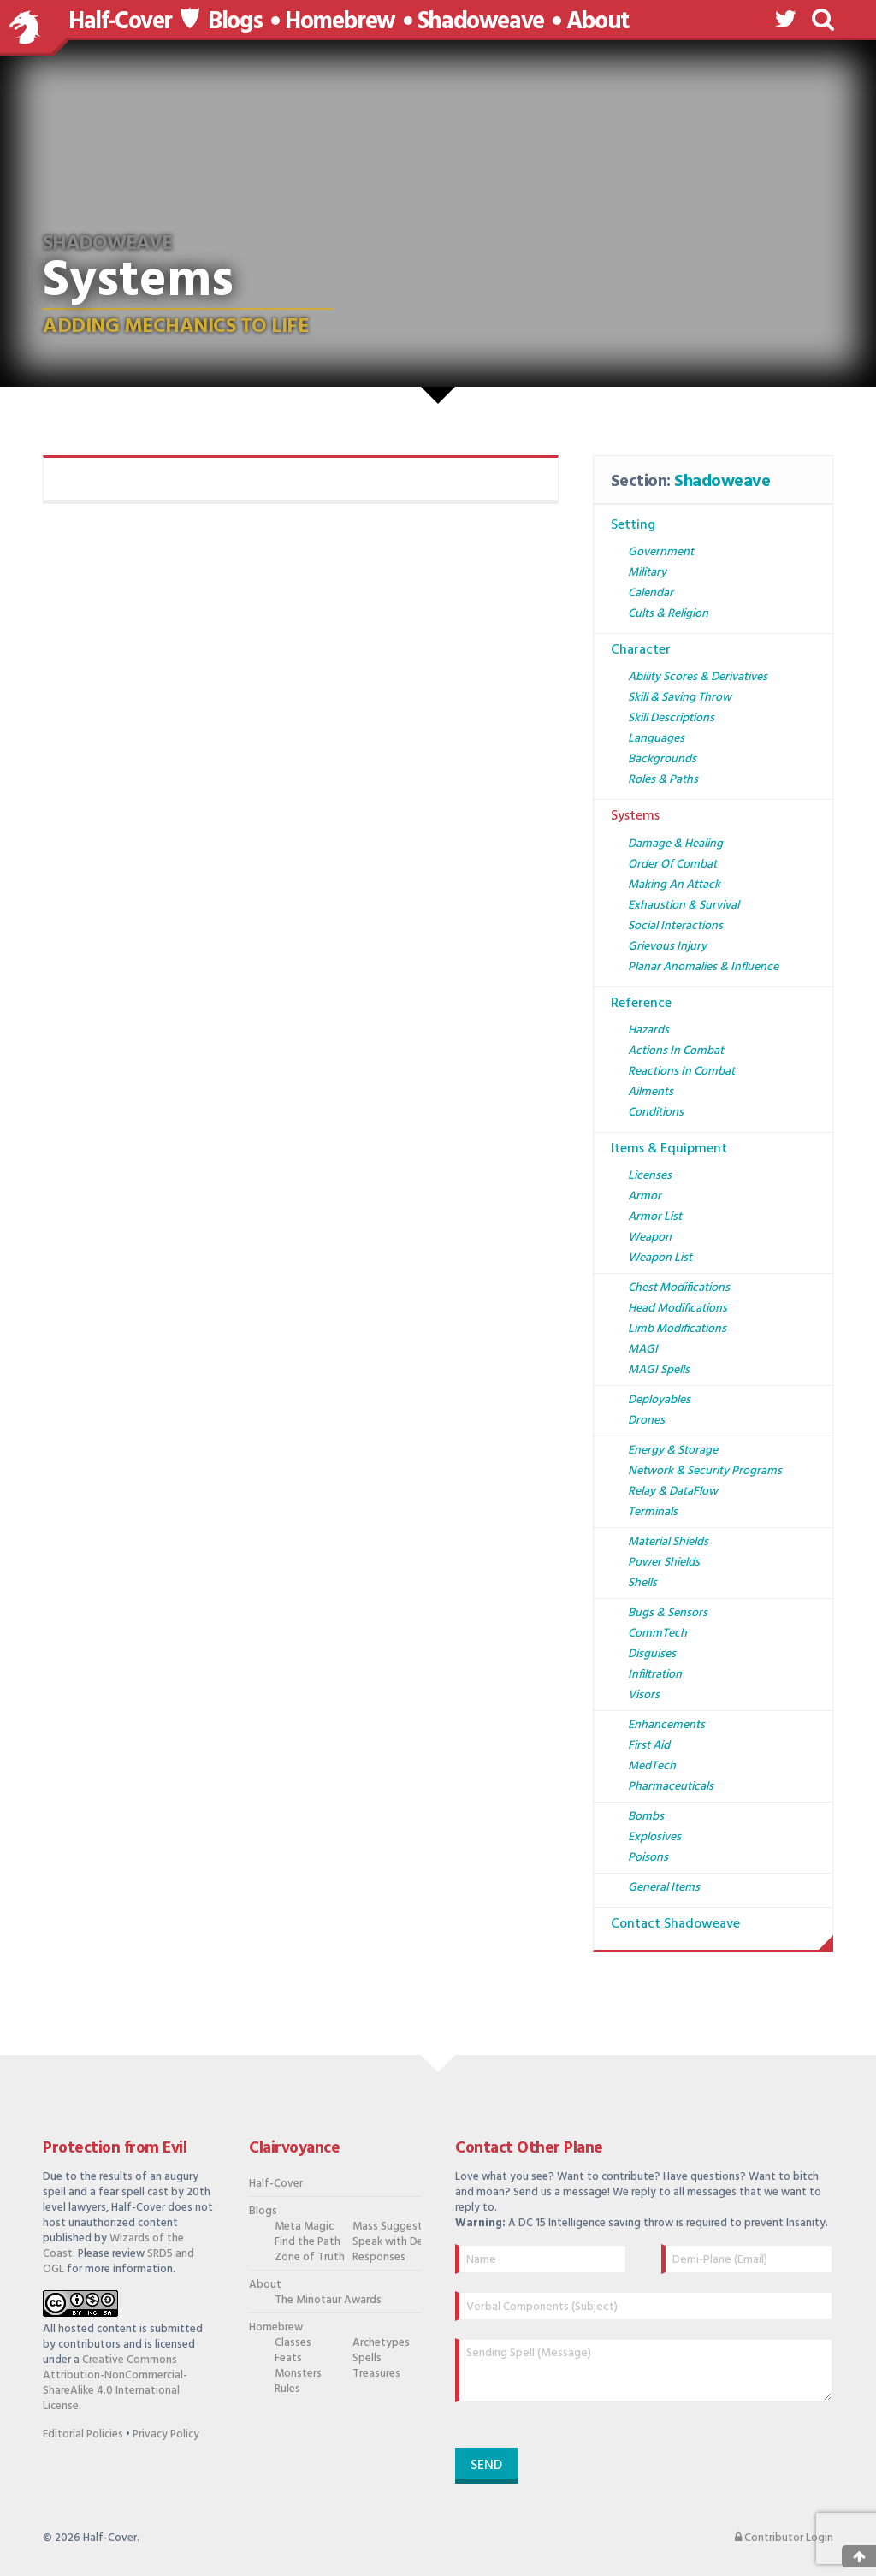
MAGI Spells (659, 1370)
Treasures (376, 2374)
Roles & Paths (663, 780)
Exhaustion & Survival (683, 905)
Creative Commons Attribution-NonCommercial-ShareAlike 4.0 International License (115, 2383)
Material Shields (668, 1542)
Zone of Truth (305, 2257)
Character (641, 650)
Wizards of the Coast (113, 2246)
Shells (642, 1583)
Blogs (235, 22)
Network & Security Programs (705, 1471)
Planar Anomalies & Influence (703, 967)
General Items (664, 1888)
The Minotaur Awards (305, 2300)
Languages (656, 739)
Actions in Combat (676, 1051)
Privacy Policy (166, 2434)
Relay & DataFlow (673, 1491)
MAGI (643, 1349)
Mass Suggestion (382, 2227)
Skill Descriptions (671, 718)
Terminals (653, 1512)
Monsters (298, 2374)
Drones (646, 1420)
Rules (287, 2389)
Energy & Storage (673, 1450)
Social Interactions (675, 926)
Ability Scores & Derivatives (697, 677)
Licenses (650, 1176)
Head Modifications (677, 1308)
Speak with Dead (382, 2242)
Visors (644, 1695)
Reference (641, 1003)
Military (647, 573)
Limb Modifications (677, 1329)
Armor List (655, 1217)
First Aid (649, 1746)
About (597, 22)
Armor (644, 1196)
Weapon (650, 1237)
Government (661, 552)
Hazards (648, 1030)
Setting (633, 525)
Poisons (648, 1858)
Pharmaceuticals (670, 1787)
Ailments (650, 1092)
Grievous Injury (667, 946)
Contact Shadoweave (675, 1924)
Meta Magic (304, 2227)
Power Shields (664, 1562)
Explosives (654, 1837)
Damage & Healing (675, 844)
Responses (378, 2257)
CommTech (657, 1633)
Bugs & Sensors (667, 1613)
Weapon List (660, 1258)
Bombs (646, 1817)
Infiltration (655, 1675)
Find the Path (305, 2242)
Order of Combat (672, 864)
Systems (635, 816)
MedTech (652, 1766)
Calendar (650, 593)
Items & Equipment (669, 1149)
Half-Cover (120, 22)
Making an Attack (674, 885)
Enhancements (666, 1725)
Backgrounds (662, 759)
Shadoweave (480, 22)
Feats (288, 2358)
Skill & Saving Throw (679, 698)
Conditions (656, 1112)
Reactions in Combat (681, 1071)
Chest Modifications (679, 1288)
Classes (293, 2343)
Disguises (652, 1654)
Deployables (659, 1400)
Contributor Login (784, 2538)
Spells (367, 2358)
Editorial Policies (83, 2434)
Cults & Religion (668, 614)
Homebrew (340, 22)
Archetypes (381, 2343)
